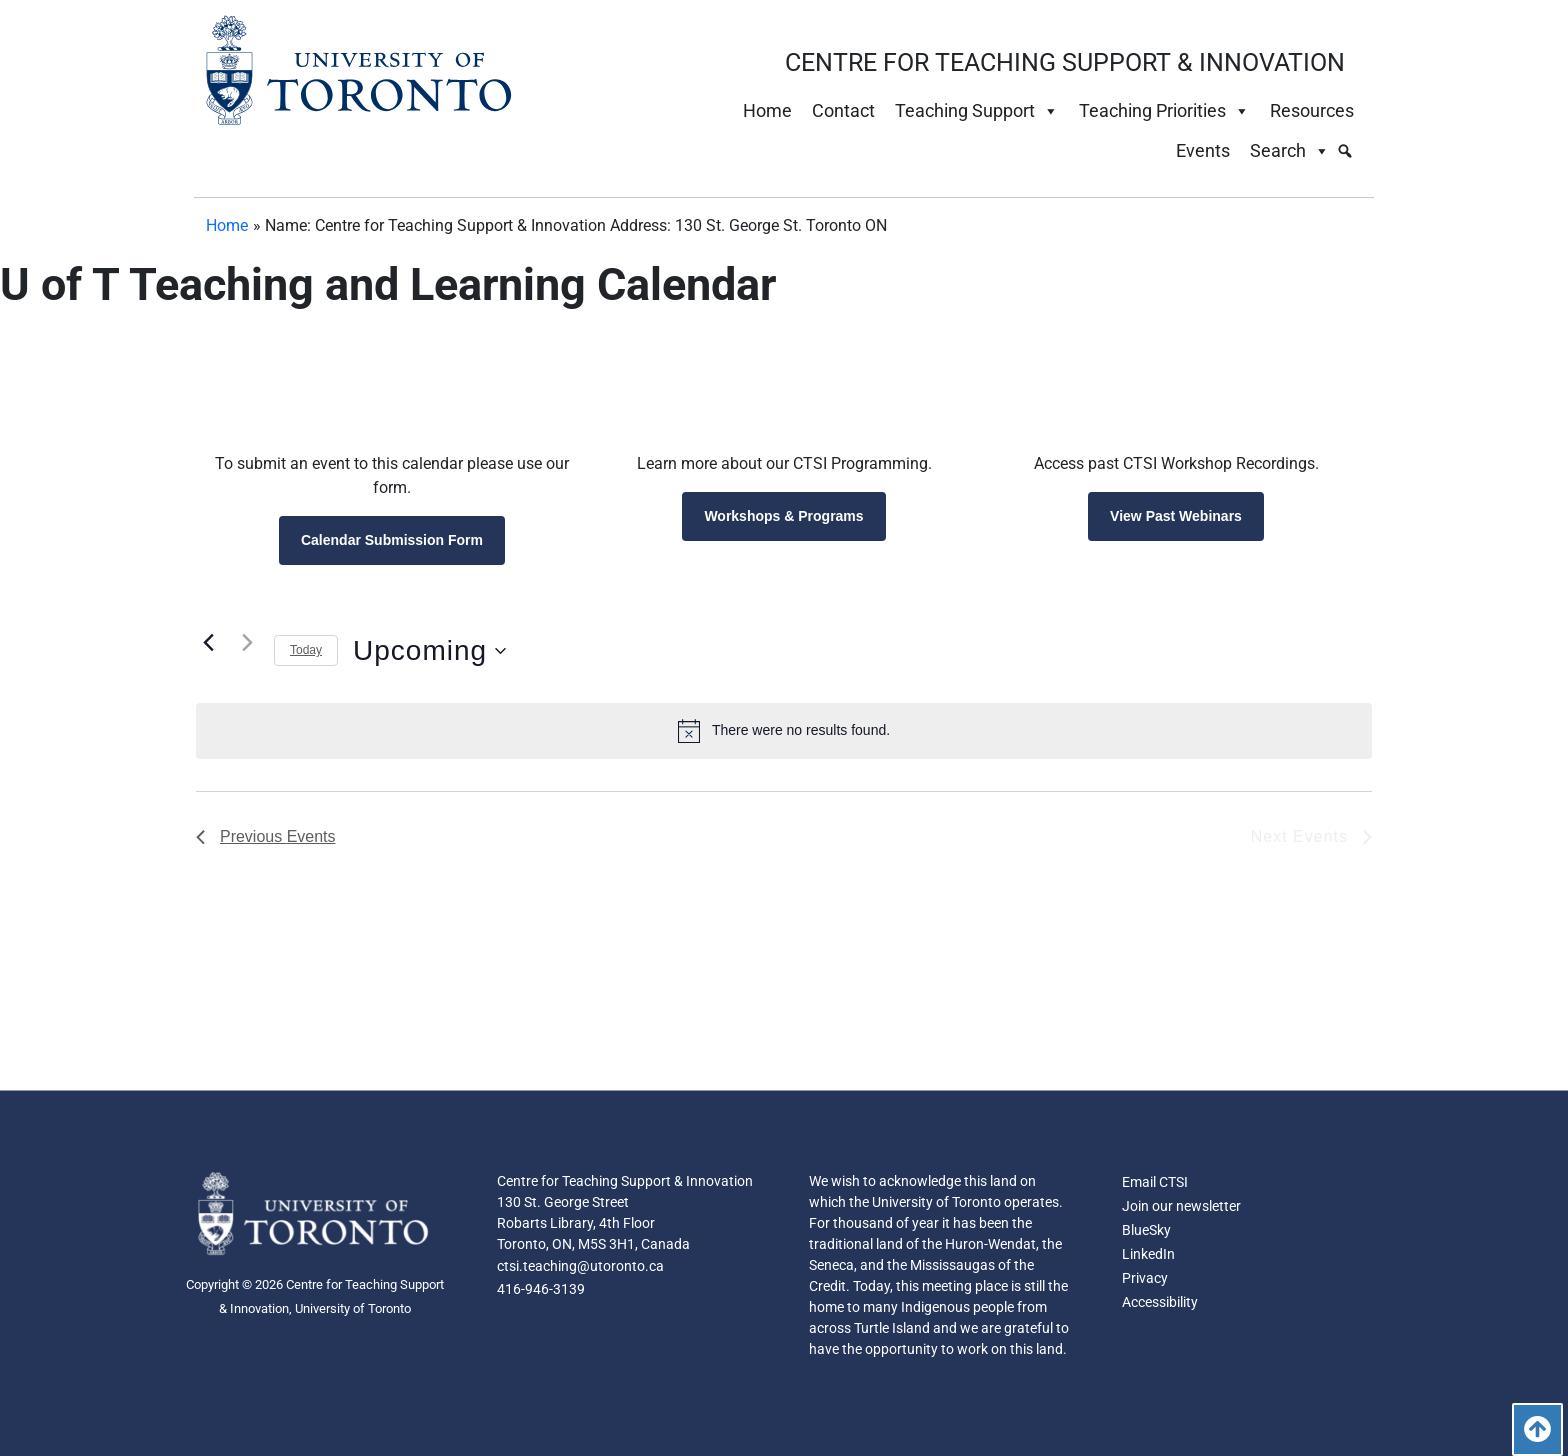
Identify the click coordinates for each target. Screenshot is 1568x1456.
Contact (843, 110)
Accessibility (1160, 1303)
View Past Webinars (1176, 516)
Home (767, 110)
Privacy (1145, 1279)
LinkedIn (1148, 1255)
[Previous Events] (208, 643)
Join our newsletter (1181, 1207)
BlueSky (1146, 1231)
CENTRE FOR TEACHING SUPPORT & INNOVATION (1065, 62)
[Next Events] (247, 643)
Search (1290, 151)
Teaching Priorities (1164, 111)
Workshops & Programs (783, 516)
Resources (1312, 110)
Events (1203, 150)
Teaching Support (977, 111)
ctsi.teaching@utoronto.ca (580, 1267)
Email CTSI (1155, 1183)
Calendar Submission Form (392, 540)
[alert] (784, 731)
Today (306, 650)
